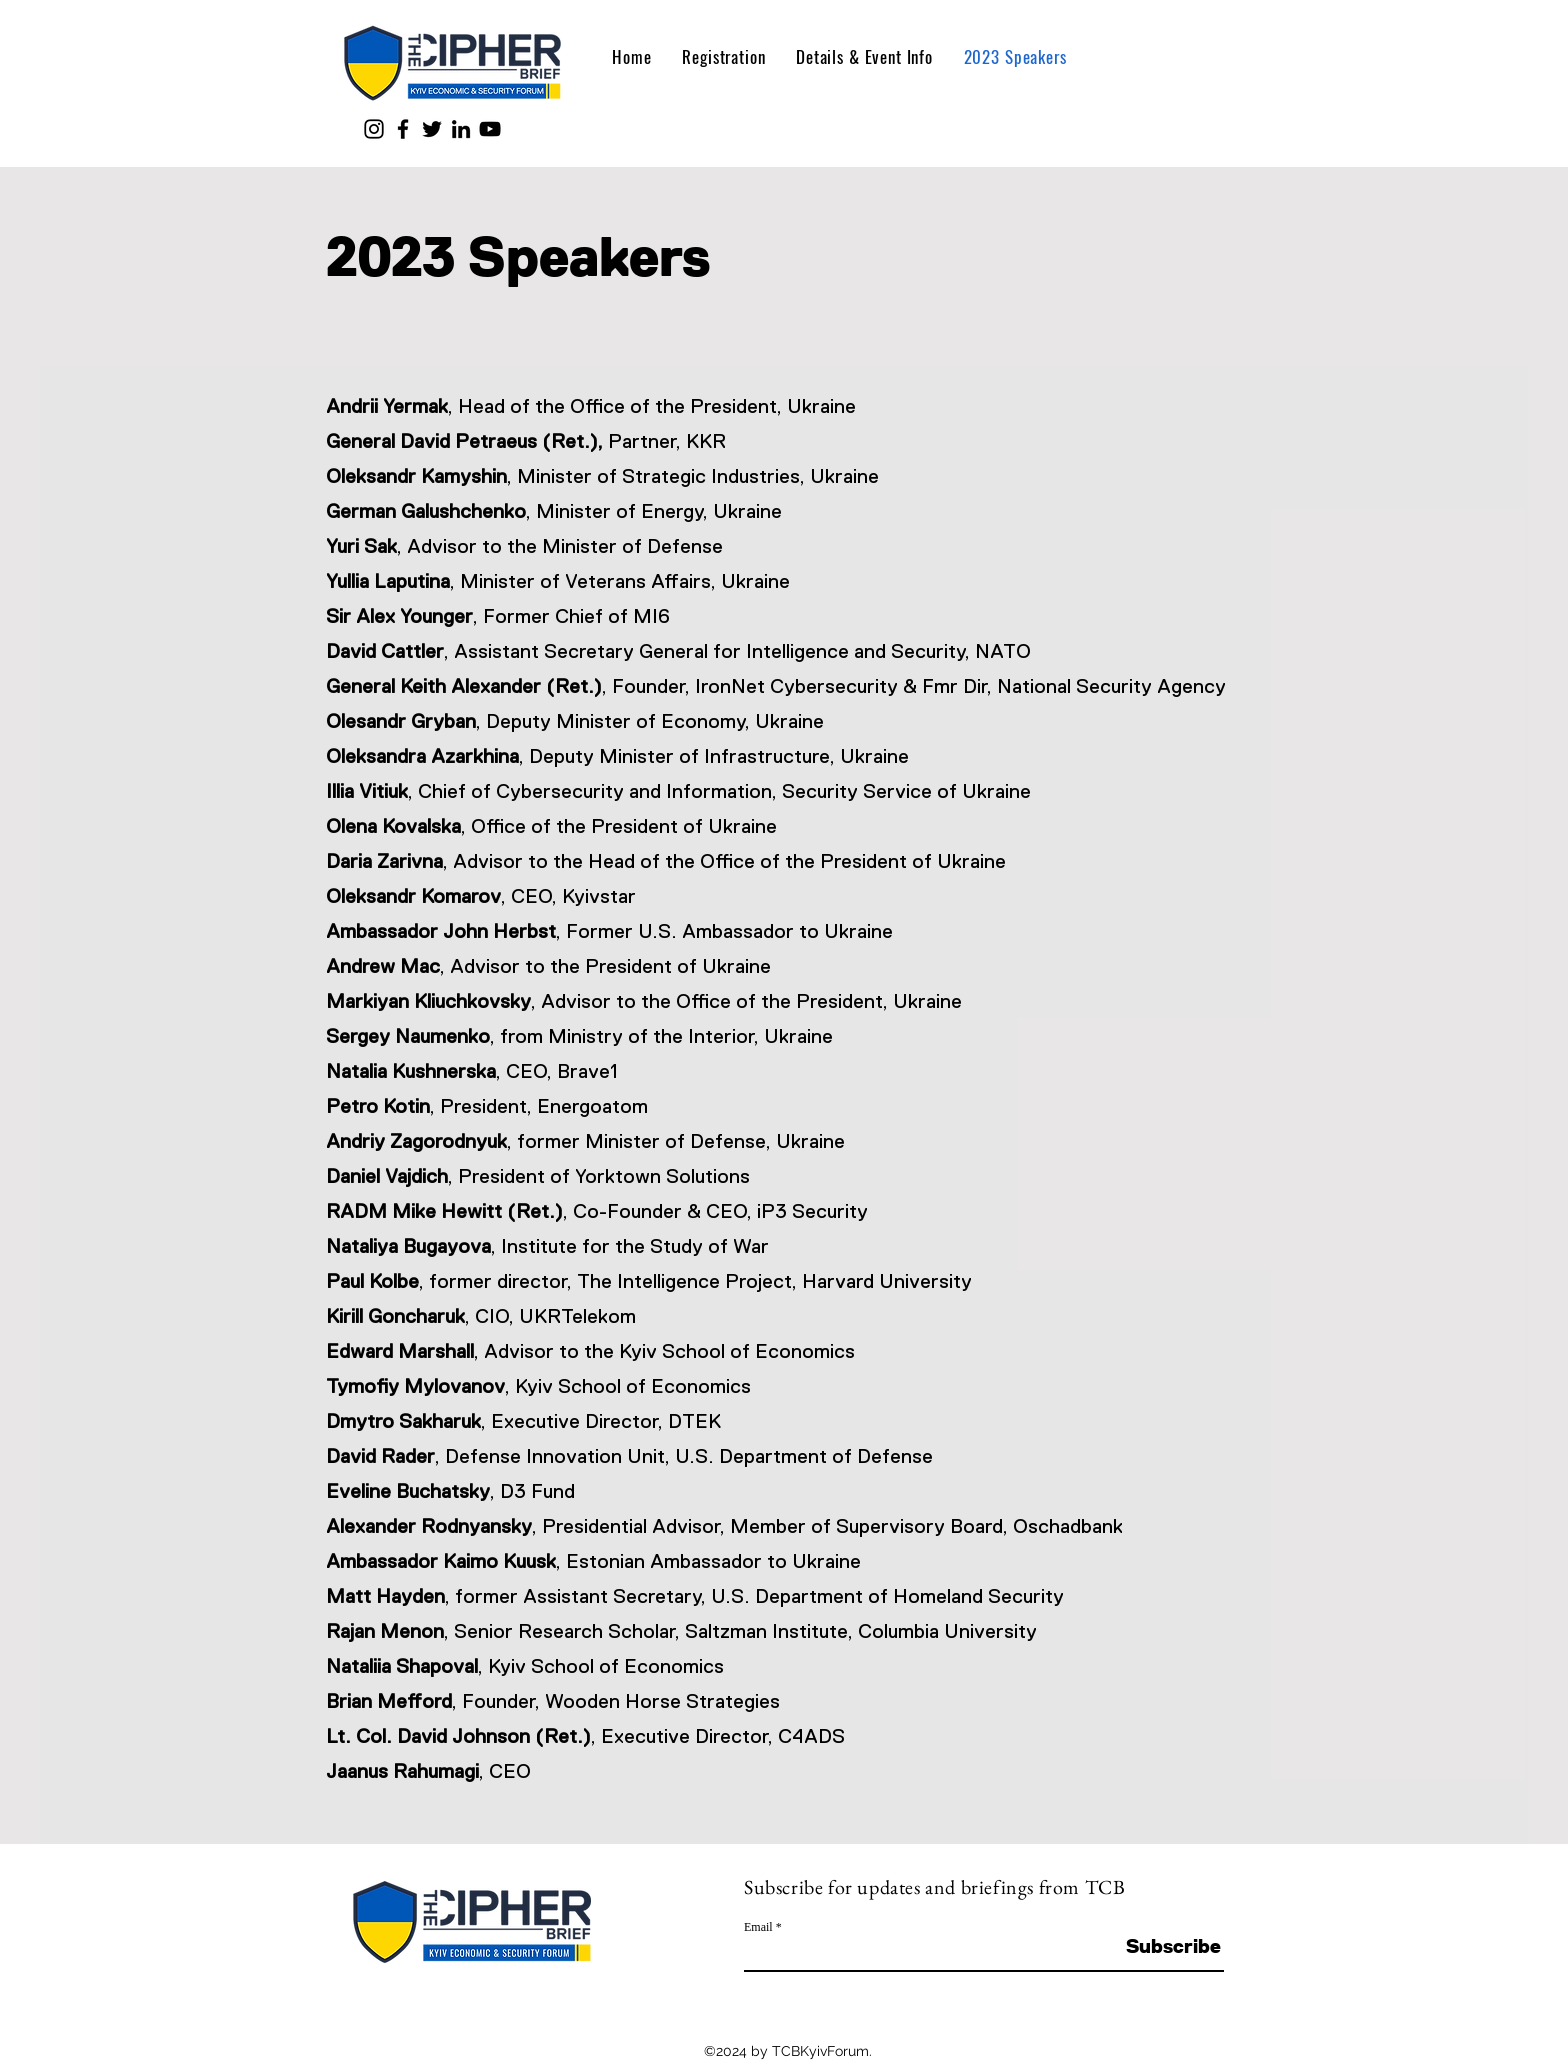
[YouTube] (490, 129)
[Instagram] (374, 129)
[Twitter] (432, 129)
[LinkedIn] (461, 129)
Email (758, 1927)
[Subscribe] (1173, 1945)
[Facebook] (403, 129)
